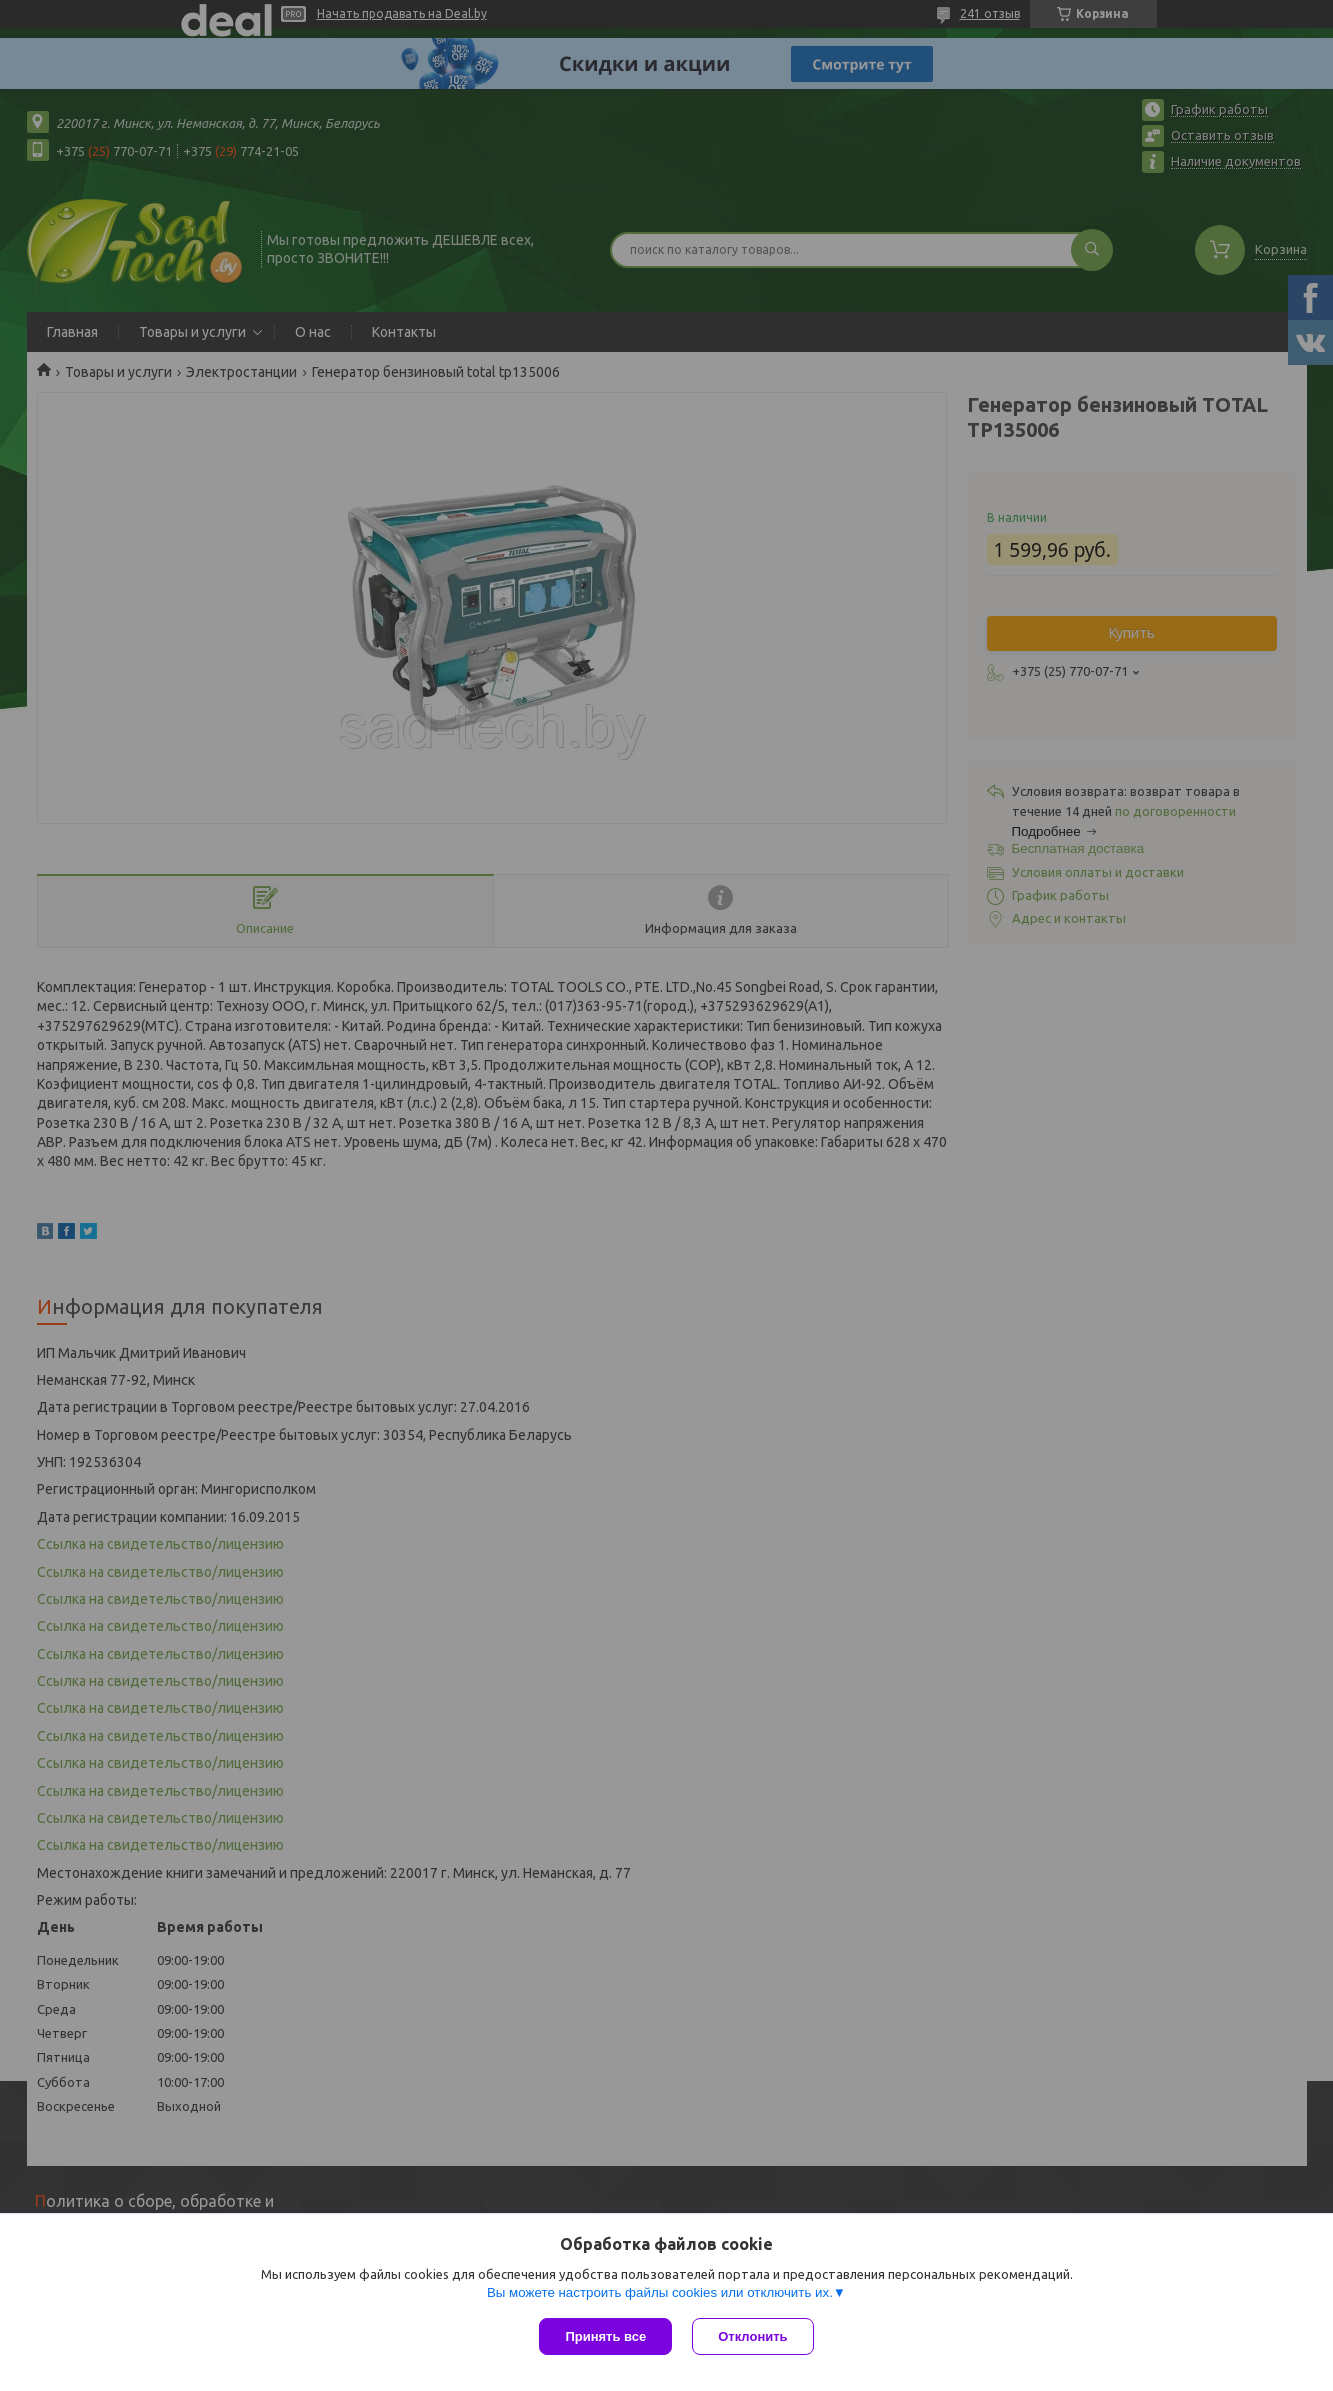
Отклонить (752, 2336)
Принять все (605, 2336)
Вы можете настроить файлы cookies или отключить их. (660, 2292)
